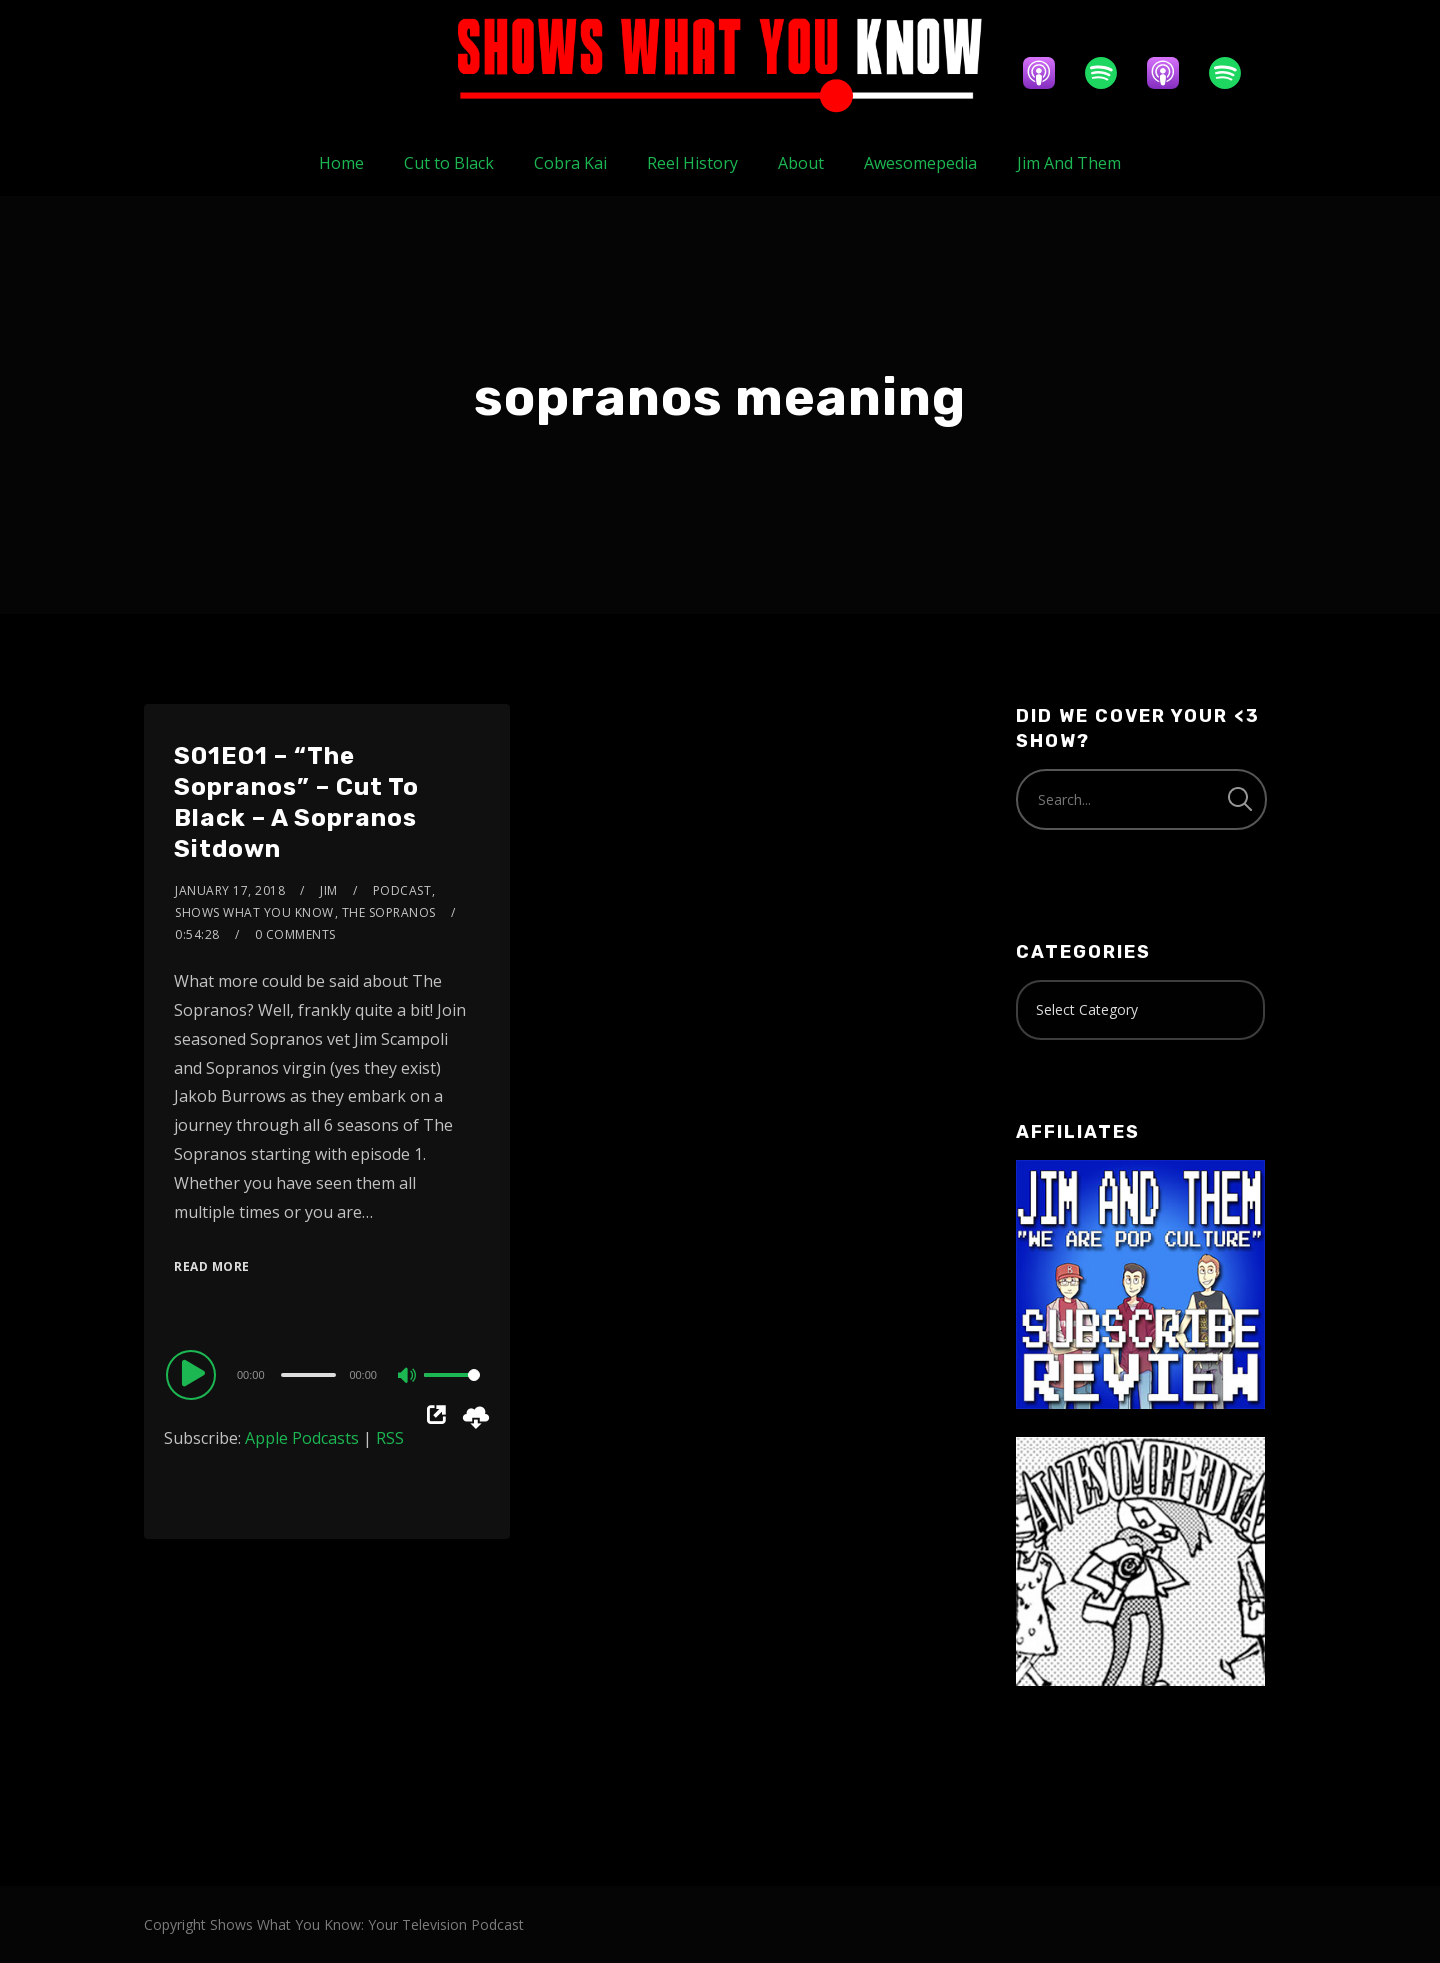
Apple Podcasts (302, 1438)
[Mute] (408, 1377)
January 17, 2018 (230, 890)
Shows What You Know (254, 912)
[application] (327, 1374)
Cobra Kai (570, 163)
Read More (212, 1266)
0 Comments (295, 934)
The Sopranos (389, 912)
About (801, 163)
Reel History (692, 163)
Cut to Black (449, 163)
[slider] (309, 1375)
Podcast (402, 890)
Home (341, 163)
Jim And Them (1069, 163)
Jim (329, 890)
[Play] (194, 1374)
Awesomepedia (920, 163)
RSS (390, 1438)
